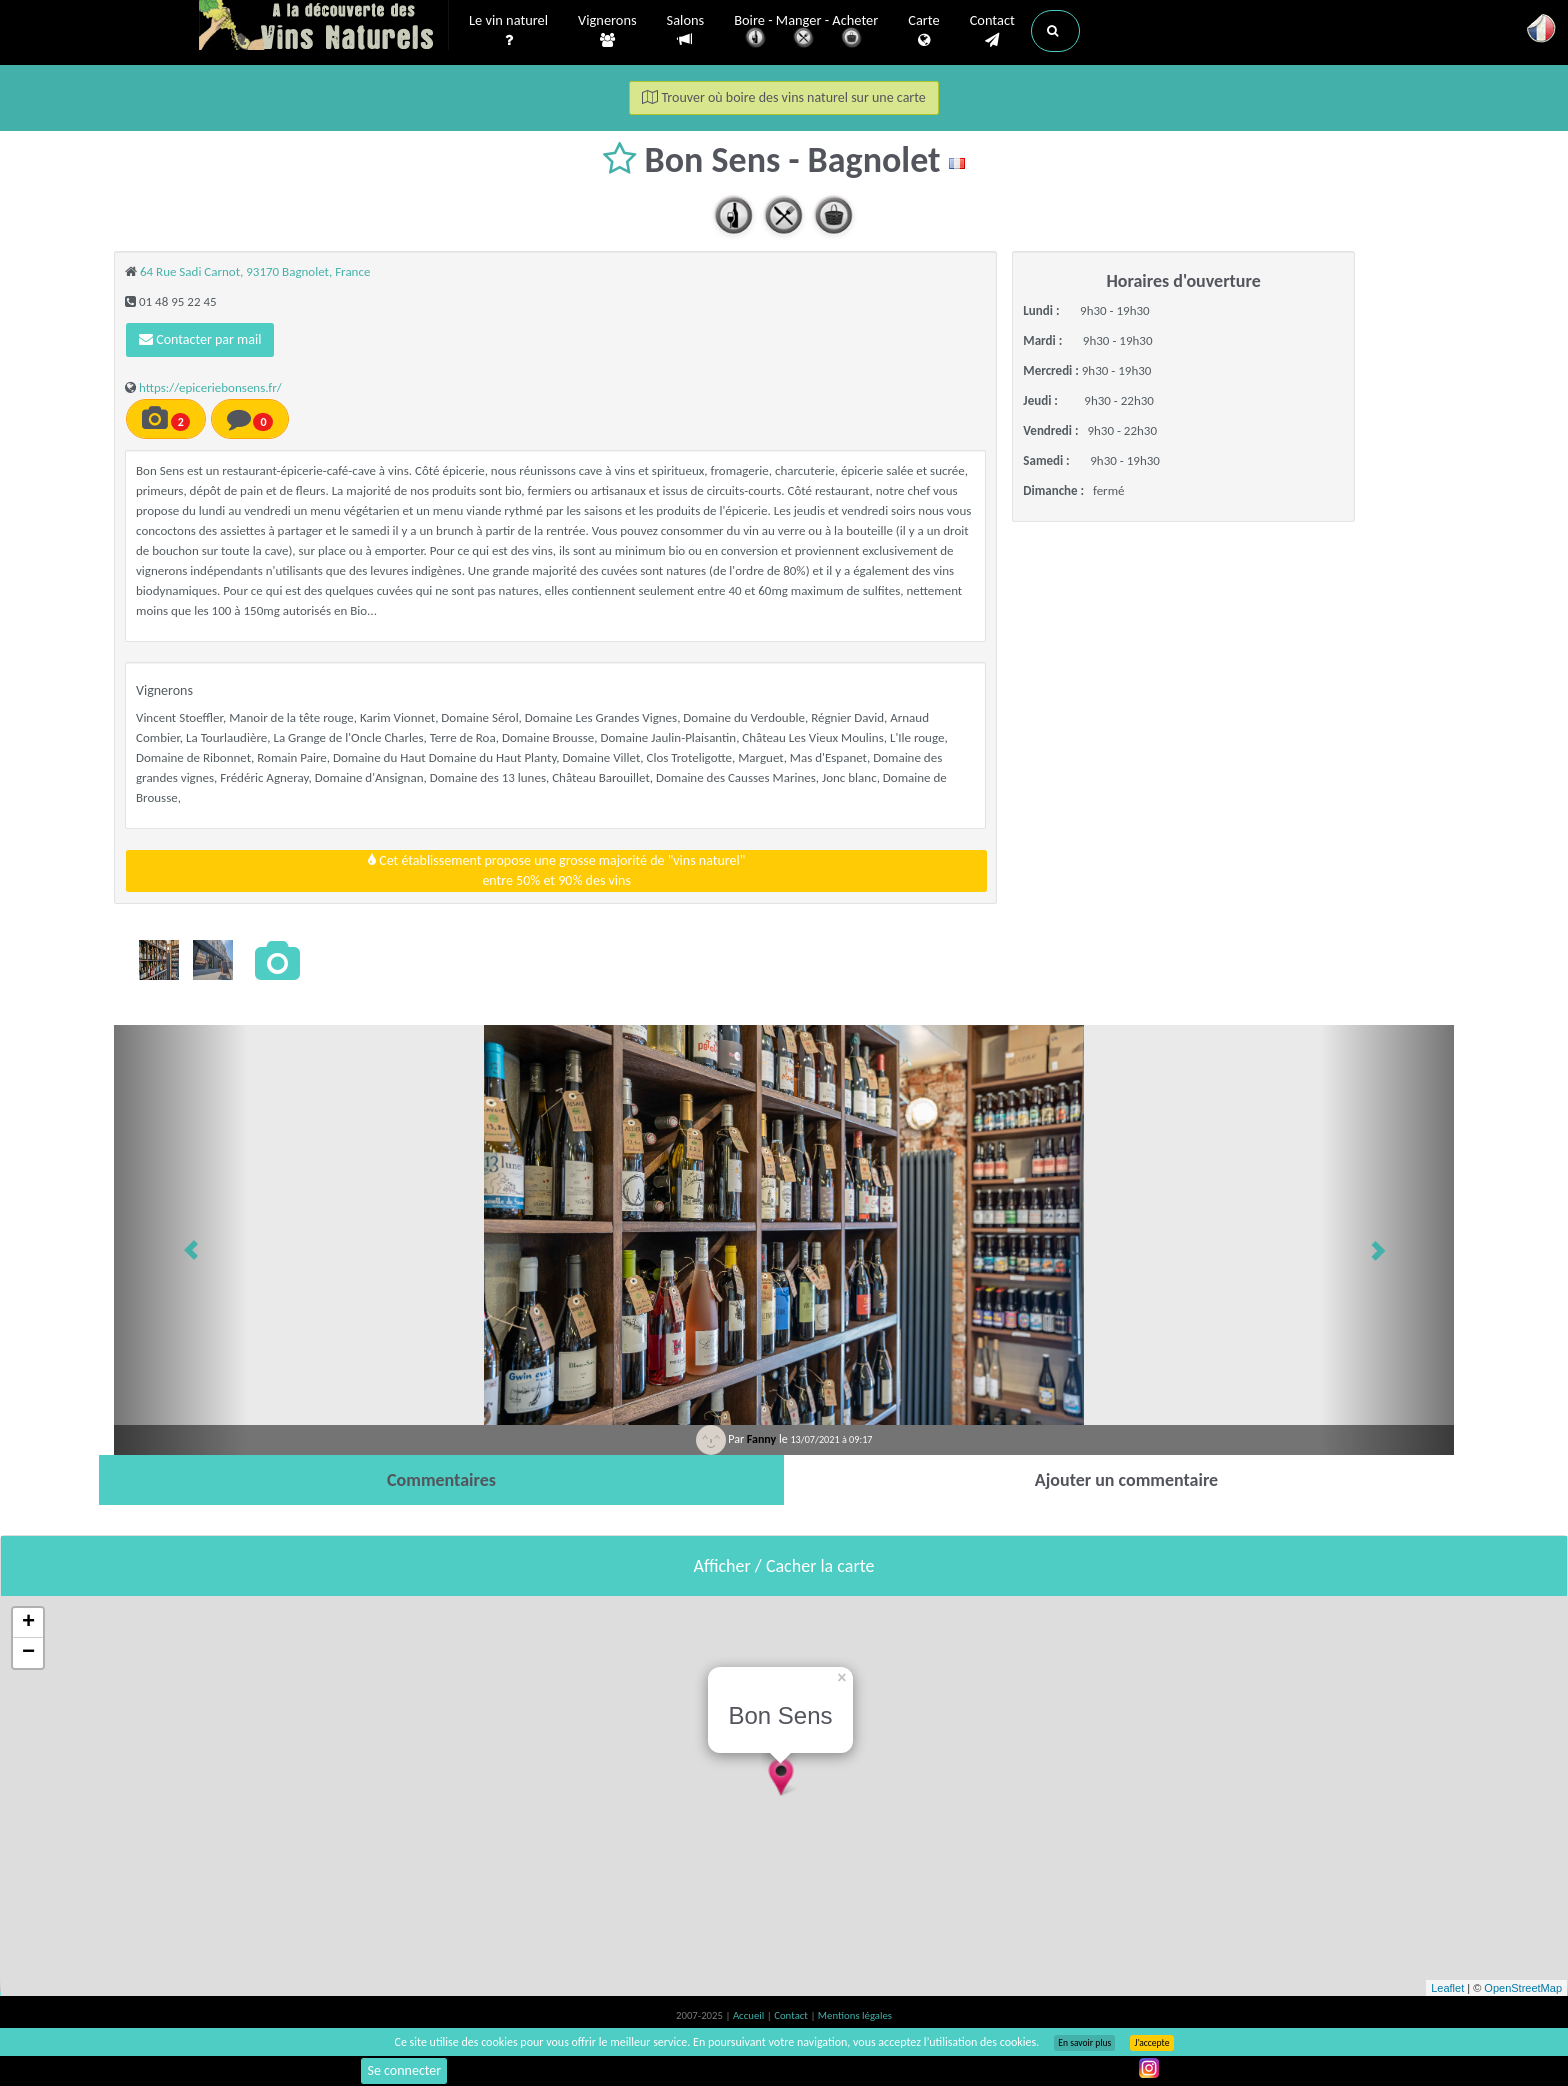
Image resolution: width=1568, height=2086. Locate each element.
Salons (686, 30)
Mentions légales (855, 2015)
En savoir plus (1084, 2043)
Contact (992, 31)
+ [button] (28, 1623)
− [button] (28, 1653)
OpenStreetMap (1523, 1988)
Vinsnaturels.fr (324, 27)
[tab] (441, 1480)
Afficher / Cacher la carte (784, 1566)
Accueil (750, 2015)
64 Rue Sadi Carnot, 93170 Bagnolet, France (255, 271)
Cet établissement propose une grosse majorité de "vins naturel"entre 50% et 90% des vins (556, 870)
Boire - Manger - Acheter (806, 32)
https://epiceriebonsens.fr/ (210, 387)
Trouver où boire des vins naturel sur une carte (784, 97)
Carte (923, 31)
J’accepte (1151, 2043)
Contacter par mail (200, 339)
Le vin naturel (508, 31)
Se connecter (404, 2070)
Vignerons (607, 31)
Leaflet (1447, 1988)
